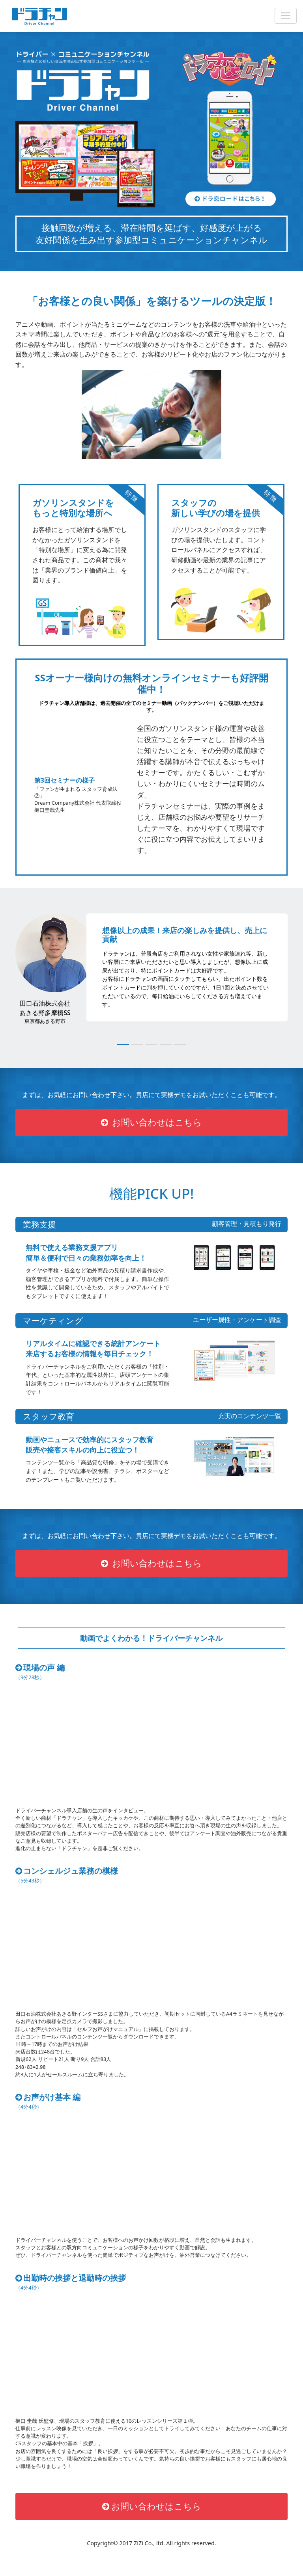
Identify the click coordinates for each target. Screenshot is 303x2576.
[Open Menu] (286, 16)
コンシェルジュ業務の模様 (70, 1876)
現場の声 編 (41, 1673)
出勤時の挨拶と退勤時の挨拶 (74, 2284)
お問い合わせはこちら (152, 1123)
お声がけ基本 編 (50, 2103)
